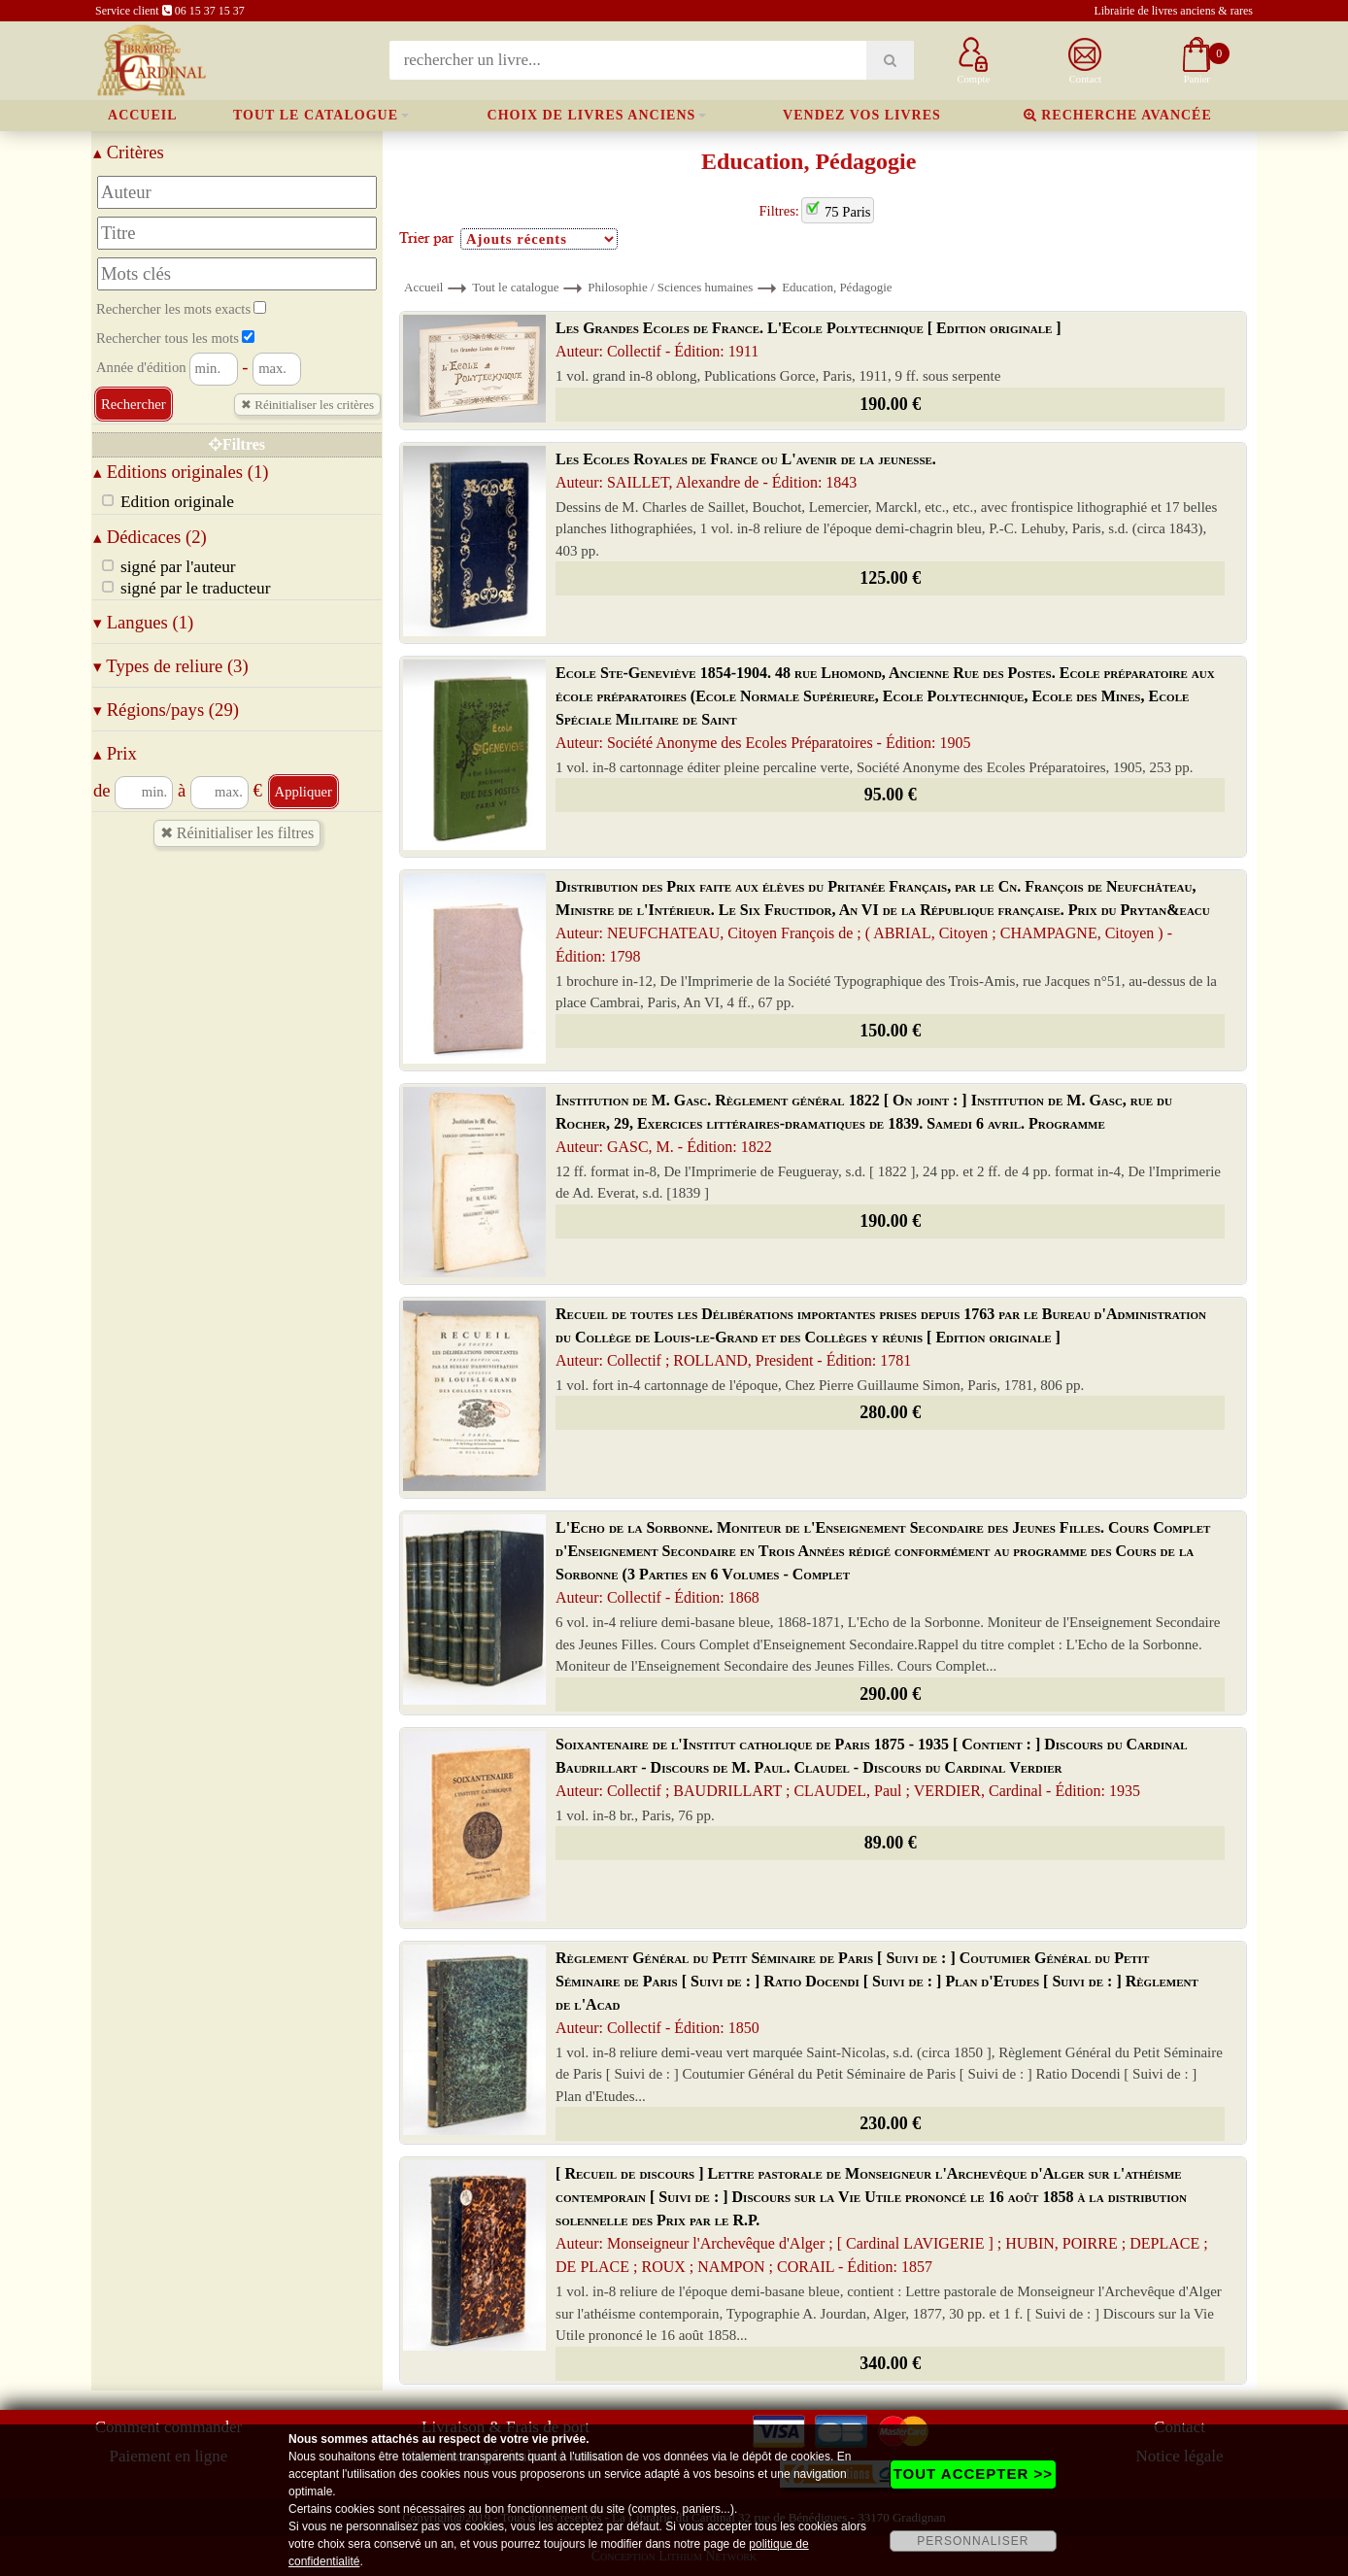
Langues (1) (143, 622)
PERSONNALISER (972, 2541)
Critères (128, 152)
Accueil (143, 115)
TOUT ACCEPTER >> (973, 2473)
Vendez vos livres (862, 115)
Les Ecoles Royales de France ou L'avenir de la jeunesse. (746, 471)
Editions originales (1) (181, 471)
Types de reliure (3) (171, 666)
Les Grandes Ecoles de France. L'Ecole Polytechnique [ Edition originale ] (809, 339)
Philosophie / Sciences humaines (670, 287)
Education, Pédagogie (837, 287)
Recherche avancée (1118, 115)
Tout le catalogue (315, 115)
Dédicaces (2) (150, 536)
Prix (115, 753)
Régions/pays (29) (166, 709)
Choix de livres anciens (592, 115)
